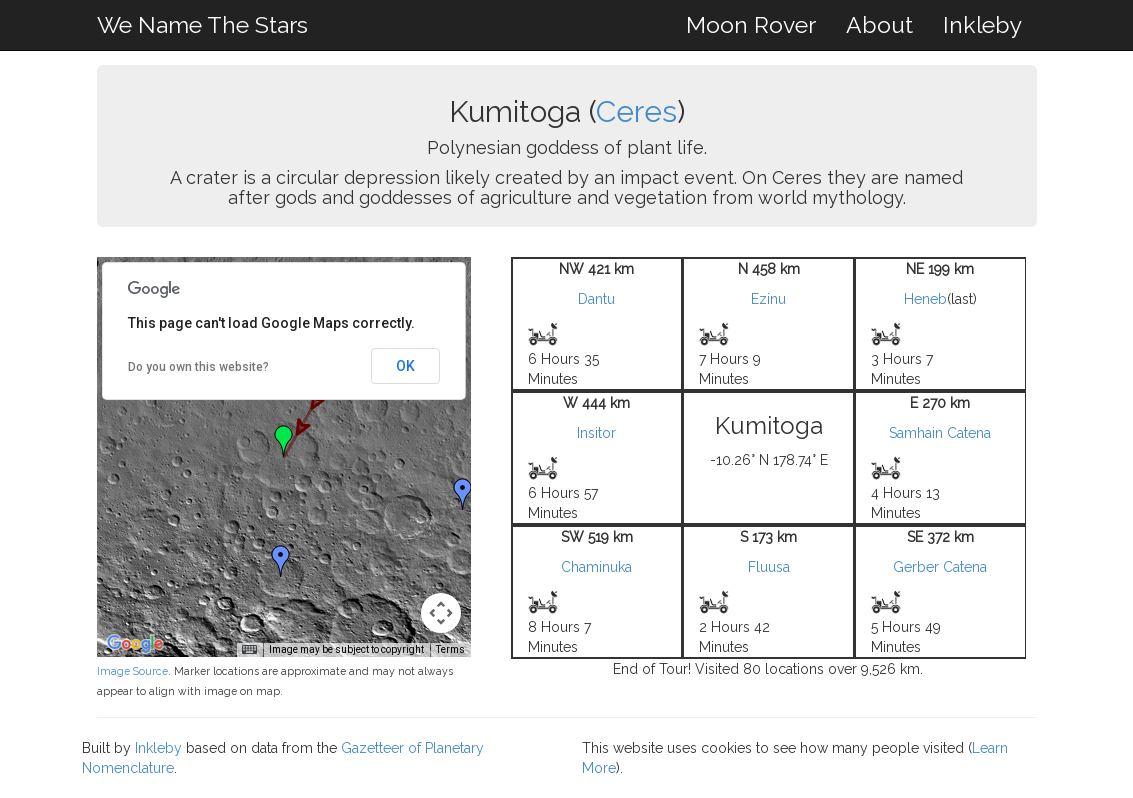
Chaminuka (596, 567)
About (879, 24)
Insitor (596, 433)
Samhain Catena (940, 433)
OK (405, 366)
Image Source (132, 671)
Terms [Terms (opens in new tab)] (450, 649)
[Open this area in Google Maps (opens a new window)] (135, 644)
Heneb (925, 299)
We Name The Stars (202, 24)
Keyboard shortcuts (212, 649)
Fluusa (769, 567)
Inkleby (982, 24)
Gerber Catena (940, 567)
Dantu (596, 299)
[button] (463, 494)
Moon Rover (751, 24)
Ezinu (768, 299)
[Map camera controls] (441, 613)
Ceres (636, 111)
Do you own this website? (198, 367)
